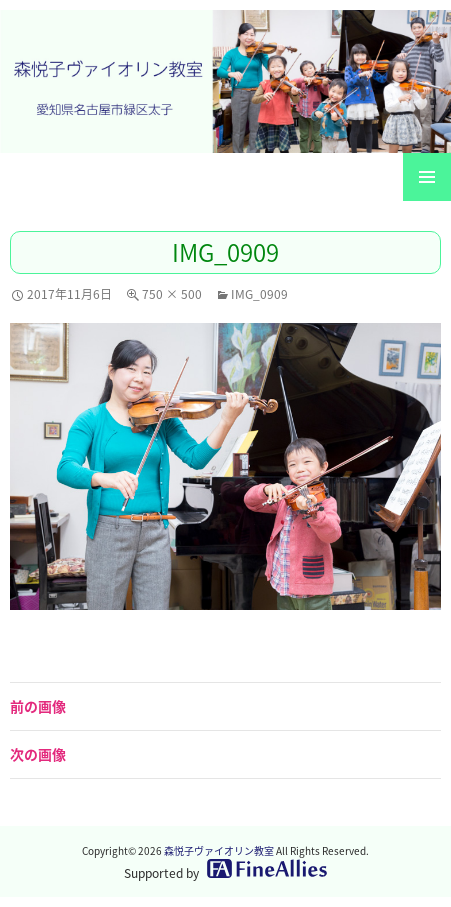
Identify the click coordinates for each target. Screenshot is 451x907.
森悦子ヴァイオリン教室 (219, 850)
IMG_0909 (259, 294)
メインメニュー (427, 177)
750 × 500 (172, 294)
